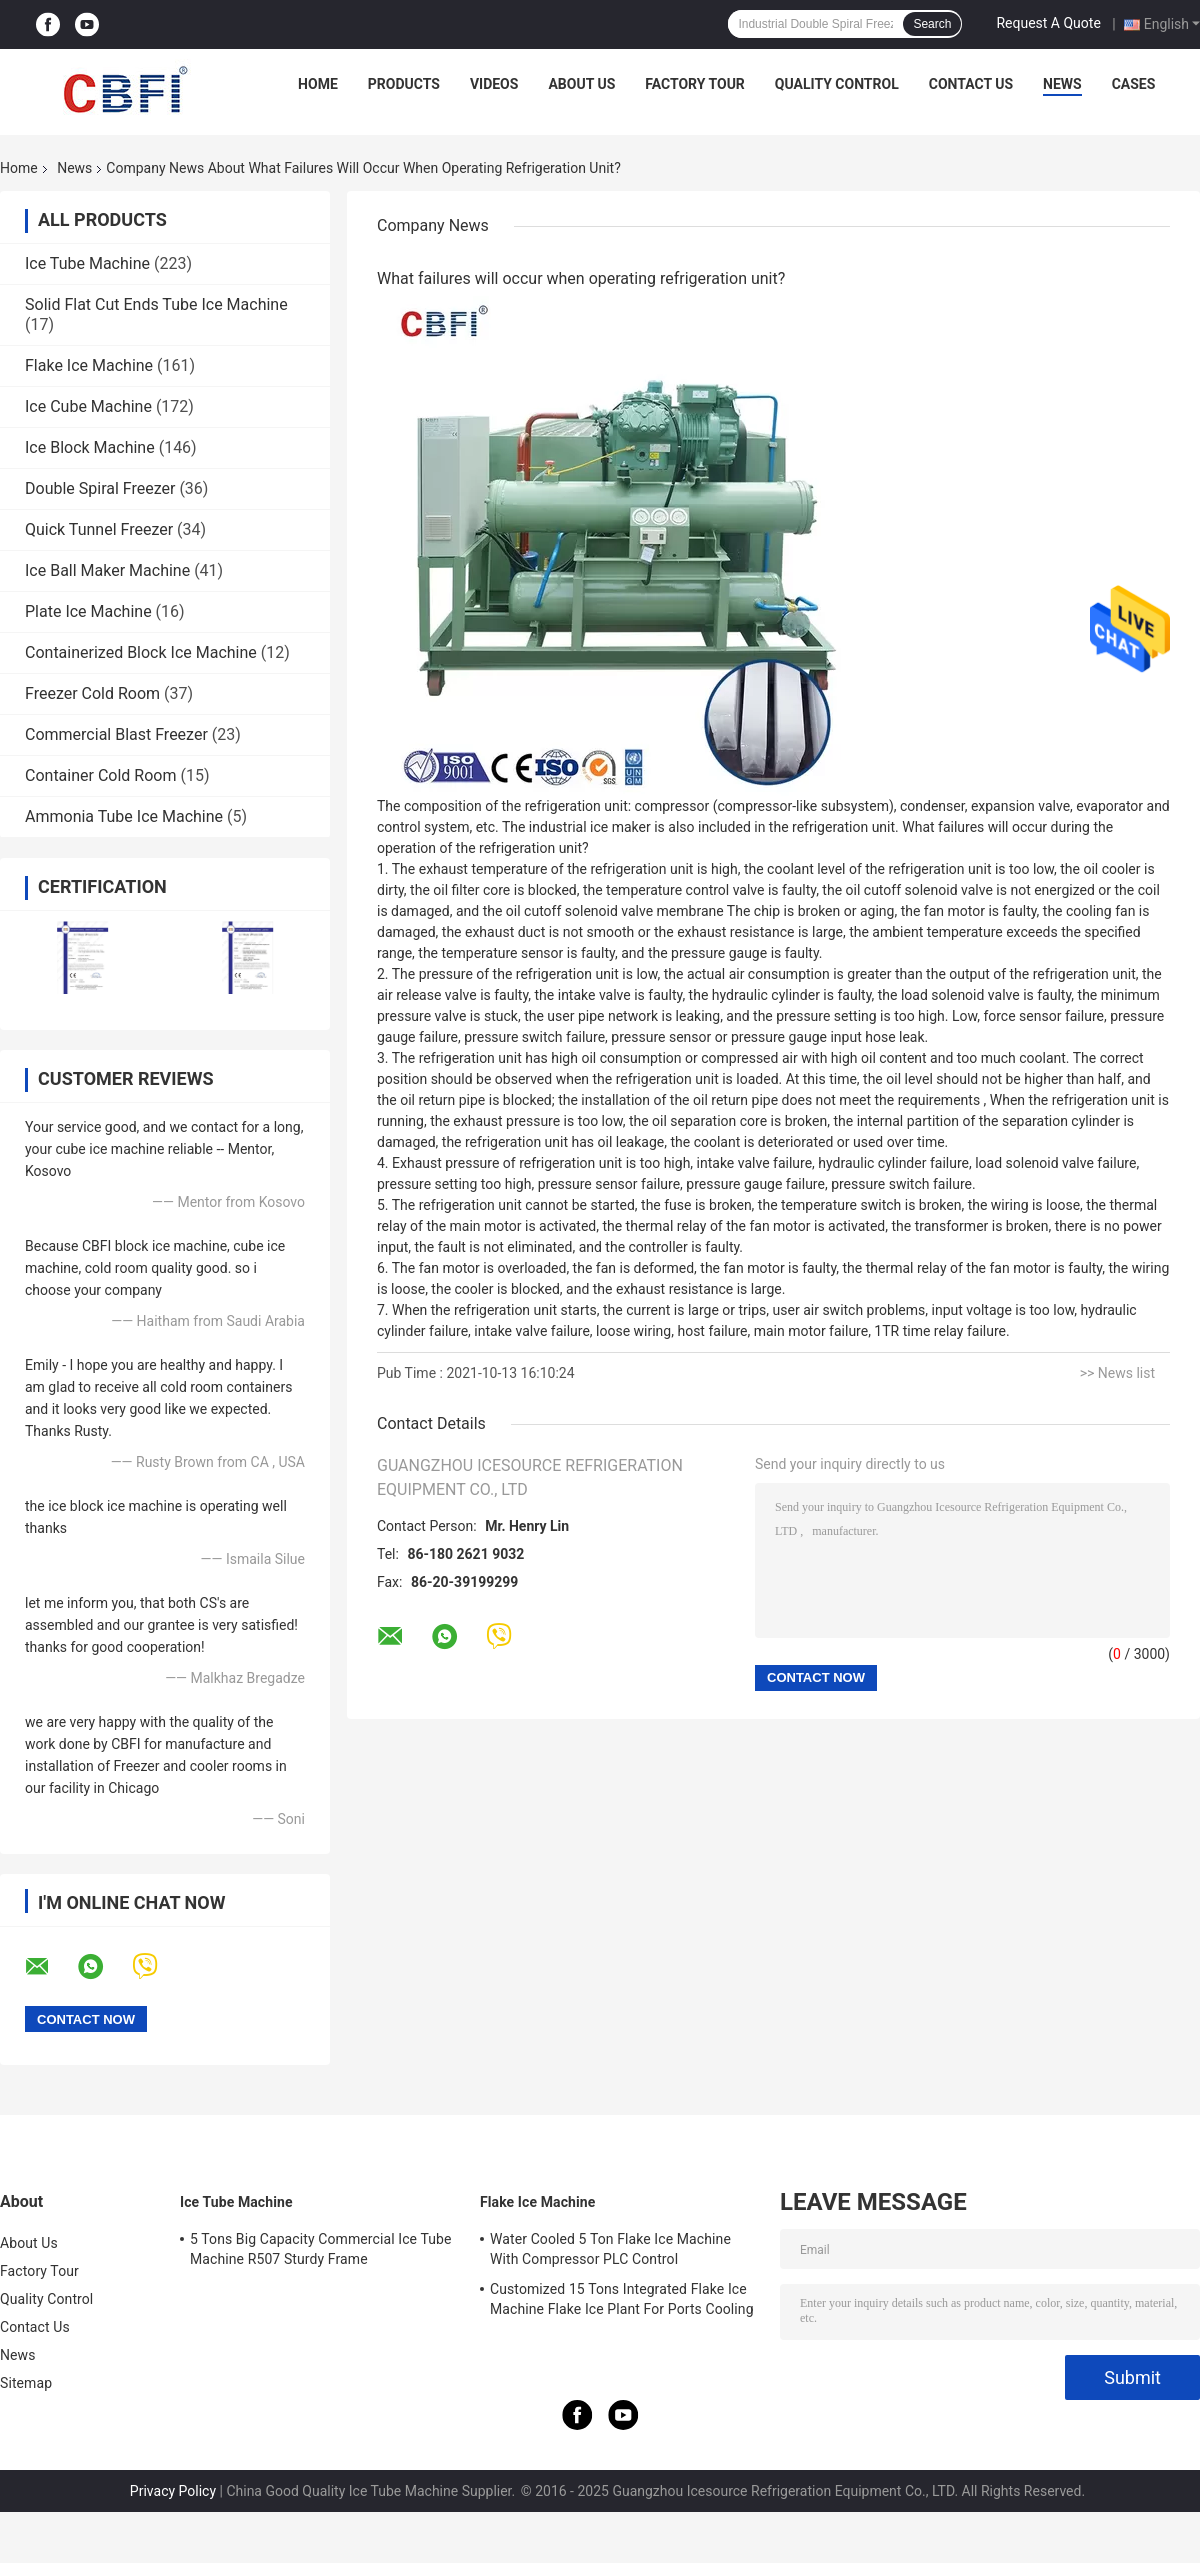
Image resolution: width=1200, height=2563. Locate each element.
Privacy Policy (173, 2491)
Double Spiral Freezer (100, 488)
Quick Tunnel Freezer (99, 529)
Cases (1134, 84)
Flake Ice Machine (89, 365)
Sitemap (26, 2383)
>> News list (1117, 1373)
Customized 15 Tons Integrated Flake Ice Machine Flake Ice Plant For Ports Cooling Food (622, 2302)
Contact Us (971, 84)
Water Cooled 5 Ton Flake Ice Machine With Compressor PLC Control (610, 2249)
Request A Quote (1048, 23)
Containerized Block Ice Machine (141, 652)
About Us (581, 84)
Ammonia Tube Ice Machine (124, 816)
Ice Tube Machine (87, 263)
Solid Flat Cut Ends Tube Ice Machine (156, 304)
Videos (494, 84)
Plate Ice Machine (88, 611)
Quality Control (837, 84)
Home (318, 84)
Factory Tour (695, 84)
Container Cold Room (100, 775)
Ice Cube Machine (88, 406)
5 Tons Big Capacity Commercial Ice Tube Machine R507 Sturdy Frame (321, 2249)
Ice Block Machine (90, 447)
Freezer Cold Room (92, 693)
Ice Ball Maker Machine (107, 570)
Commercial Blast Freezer (116, 734)
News (1062, 84)
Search (932, 24)
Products (404, 84)
